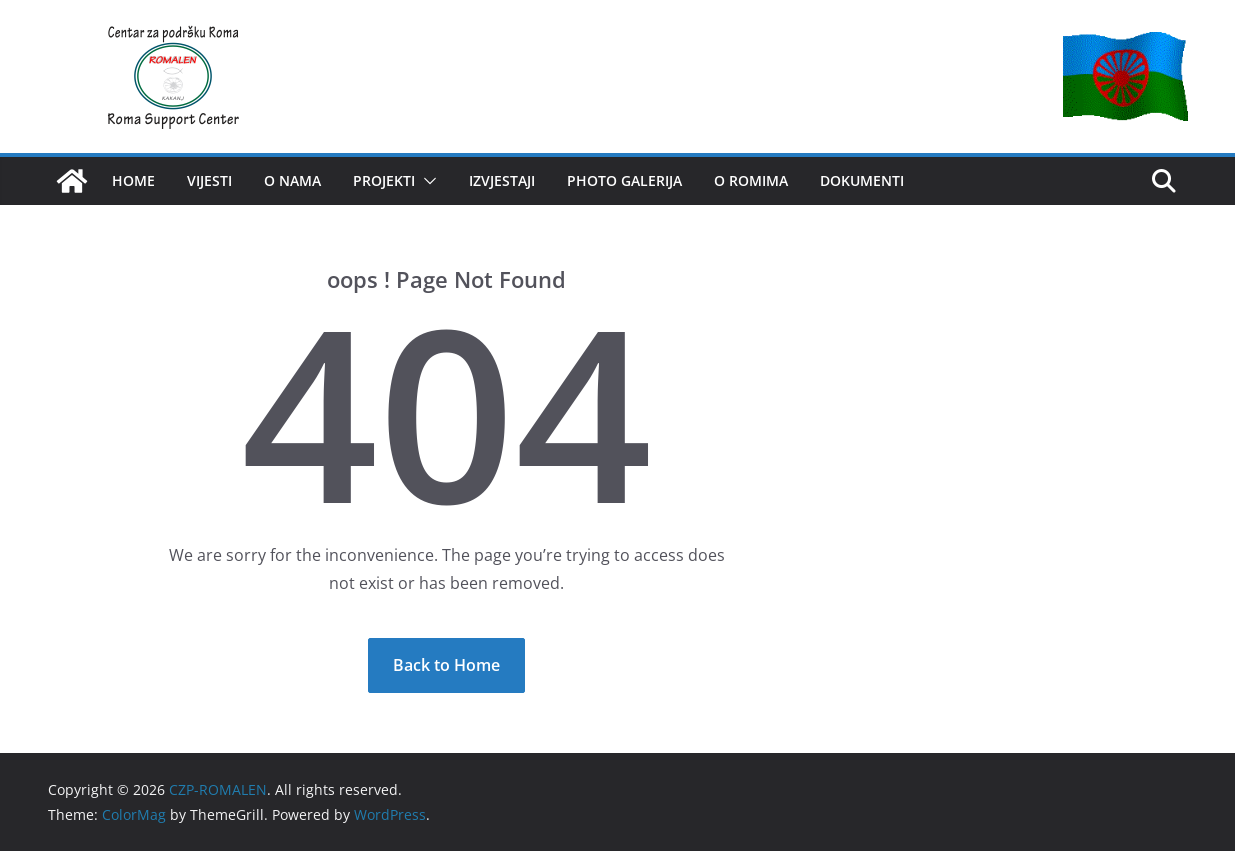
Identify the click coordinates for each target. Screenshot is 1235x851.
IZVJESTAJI (502, 180)
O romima (751, 180)
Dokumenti (862, 180)
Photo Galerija (624, 180)
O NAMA (292, 180)
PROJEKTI (384, 180)
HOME (133, 180)
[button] (426, 181)
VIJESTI (209, 180)
